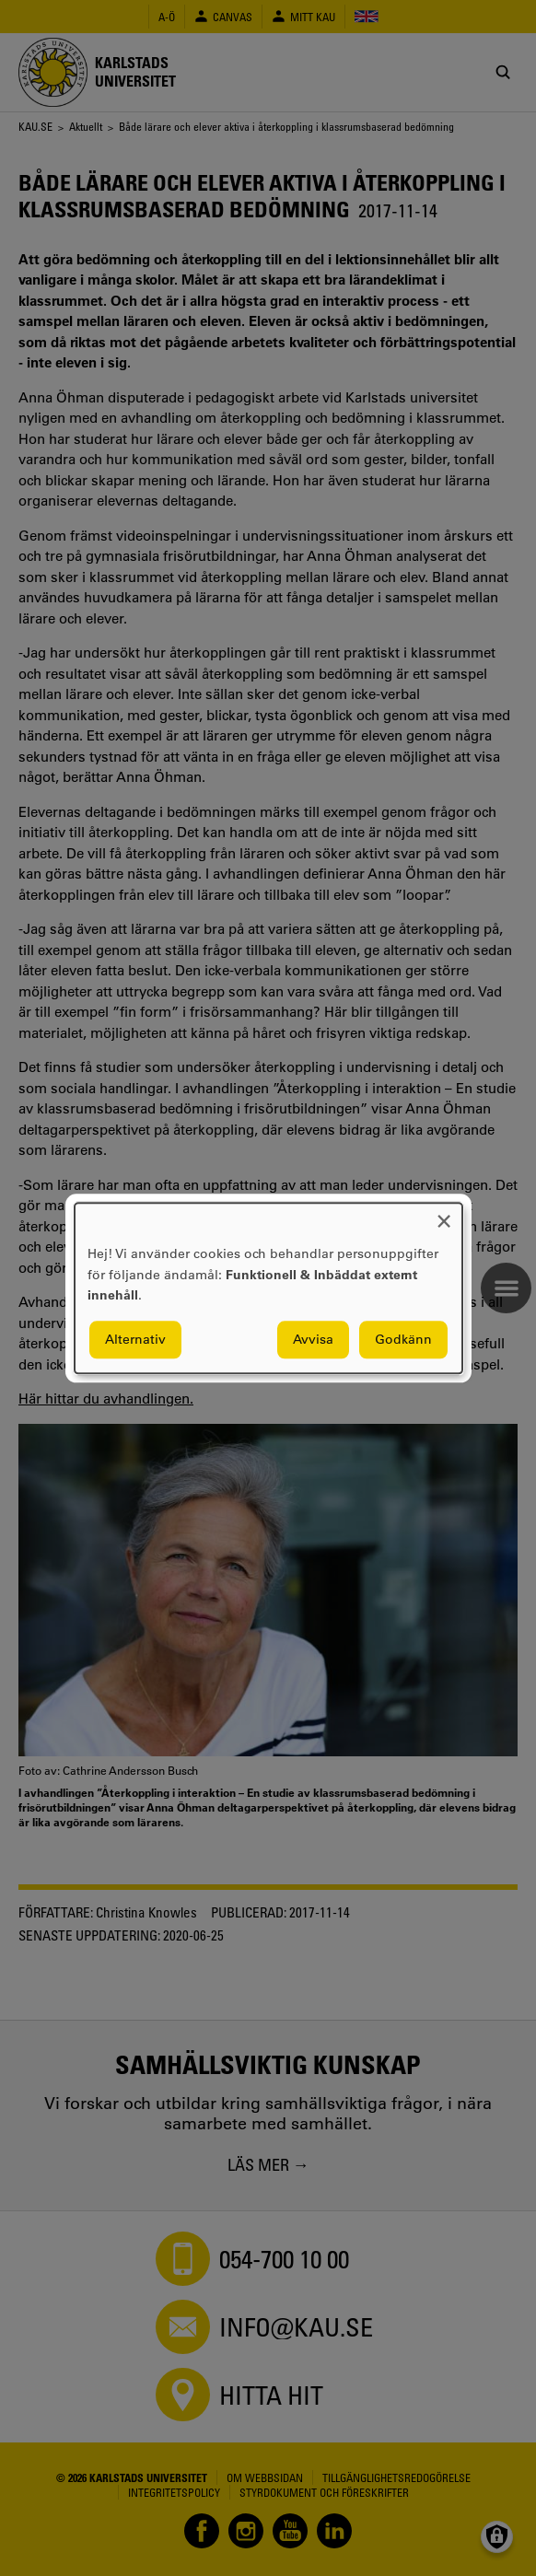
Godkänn (403, 1339)
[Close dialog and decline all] (443, 1214)
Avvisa (313, 1339)
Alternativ (135, 1339)
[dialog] (268, 1288)
